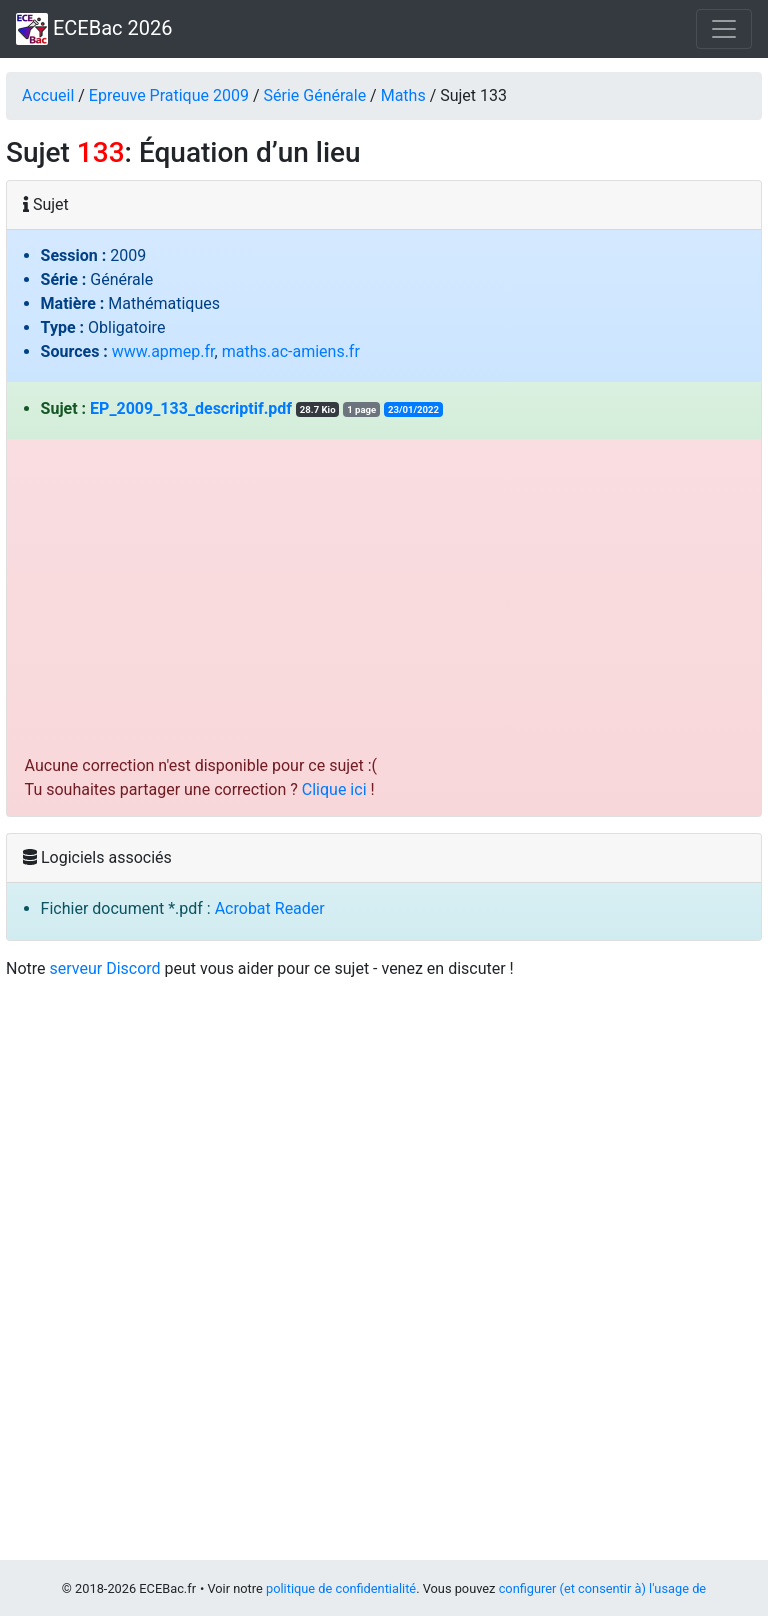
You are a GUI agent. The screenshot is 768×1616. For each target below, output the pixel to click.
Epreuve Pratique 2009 (169, 95)
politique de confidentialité (341, 1588)
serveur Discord (105, 968)
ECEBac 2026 (94, 29)
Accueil (48, 95)
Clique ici (334, 789)
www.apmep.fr (163, 351)
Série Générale (315, 95)
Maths (403, 95)
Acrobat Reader (270, 908)
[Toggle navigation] (724, 29)
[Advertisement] (384, 604)
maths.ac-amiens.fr (291, 351)
